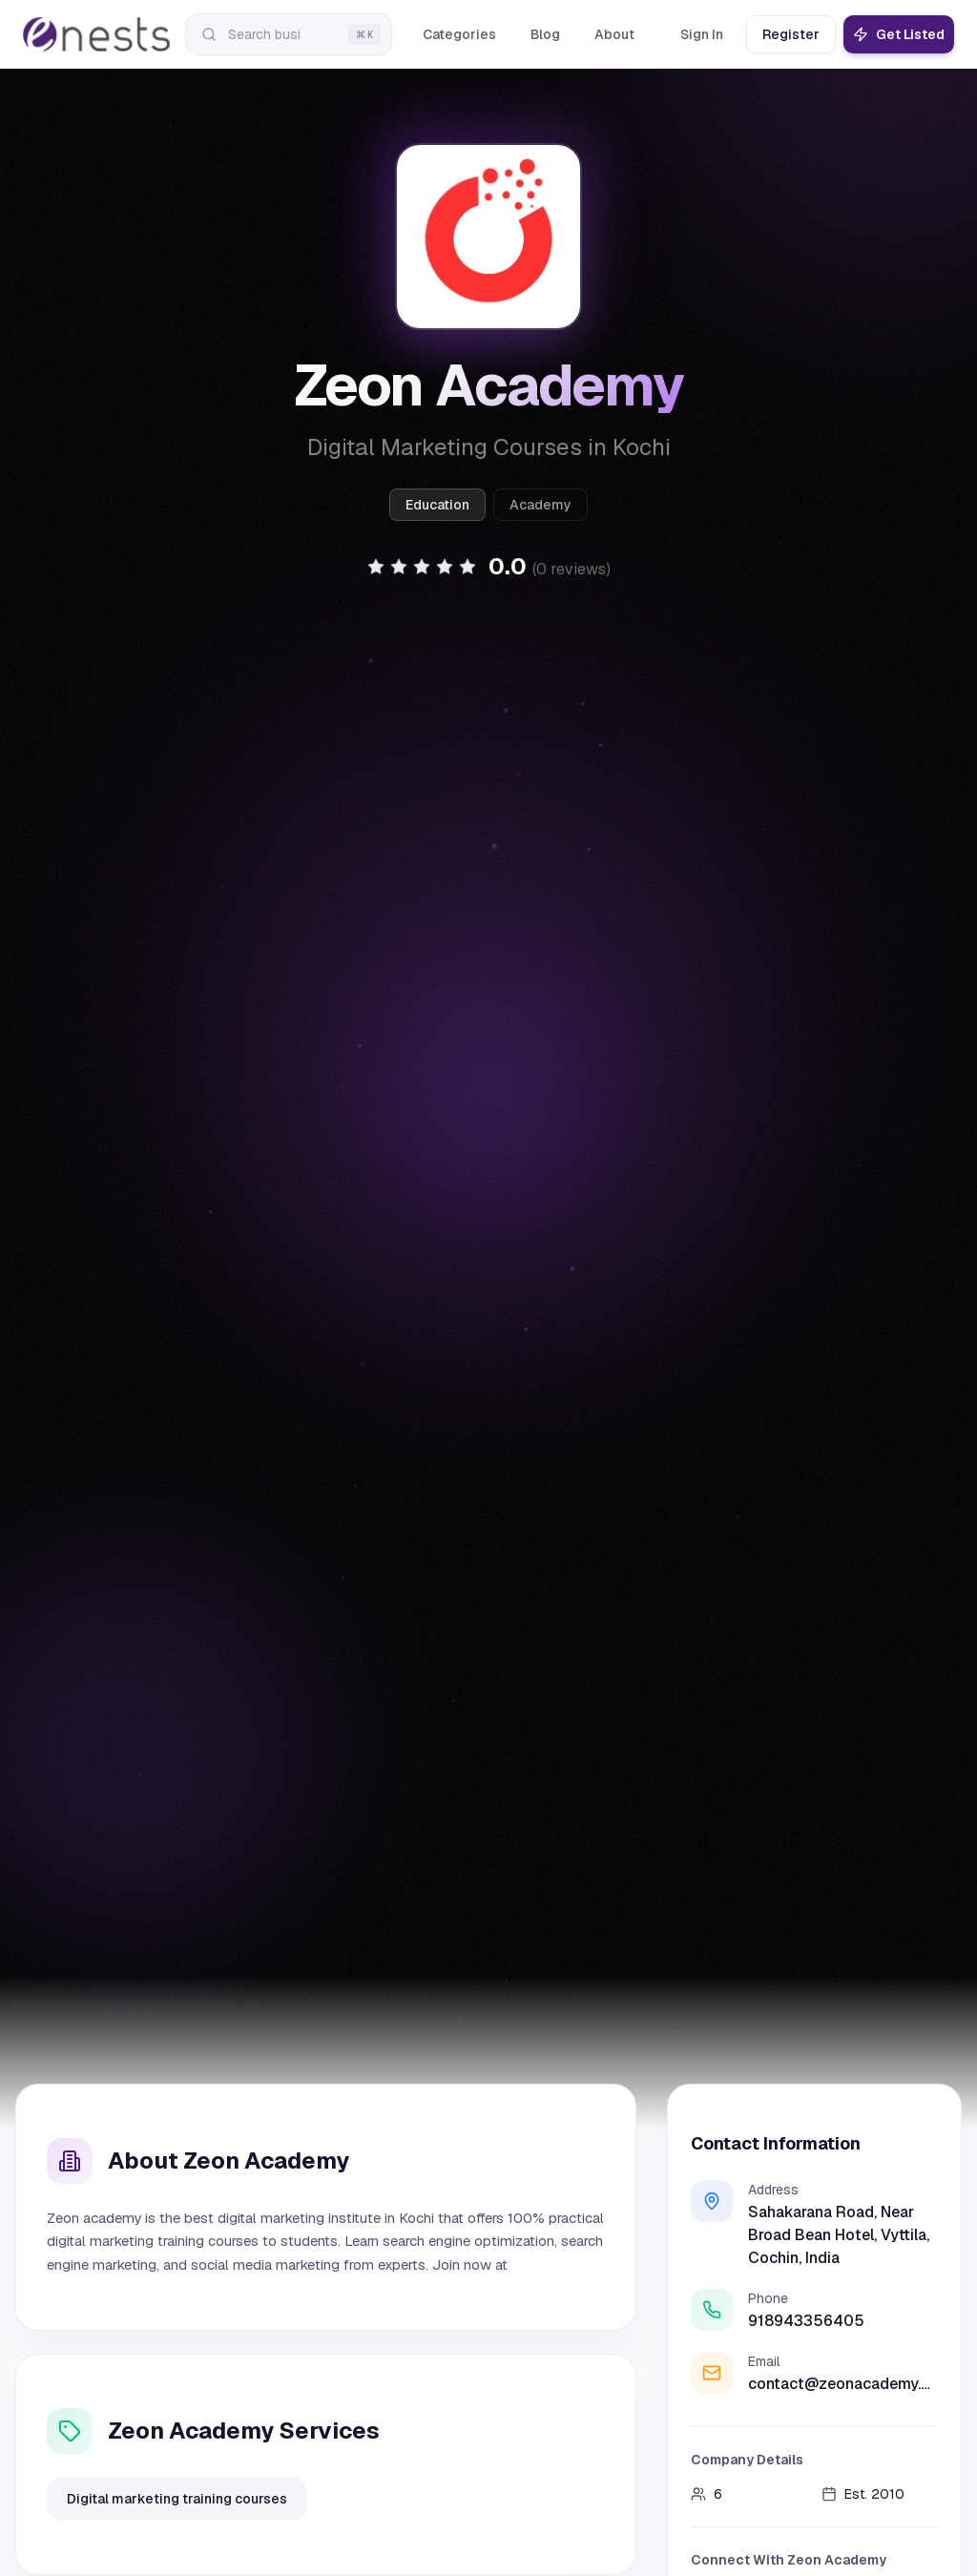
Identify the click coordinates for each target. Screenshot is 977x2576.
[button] (488, 566)
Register (791, 34)
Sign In (701, 34)
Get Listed (899, 34)
